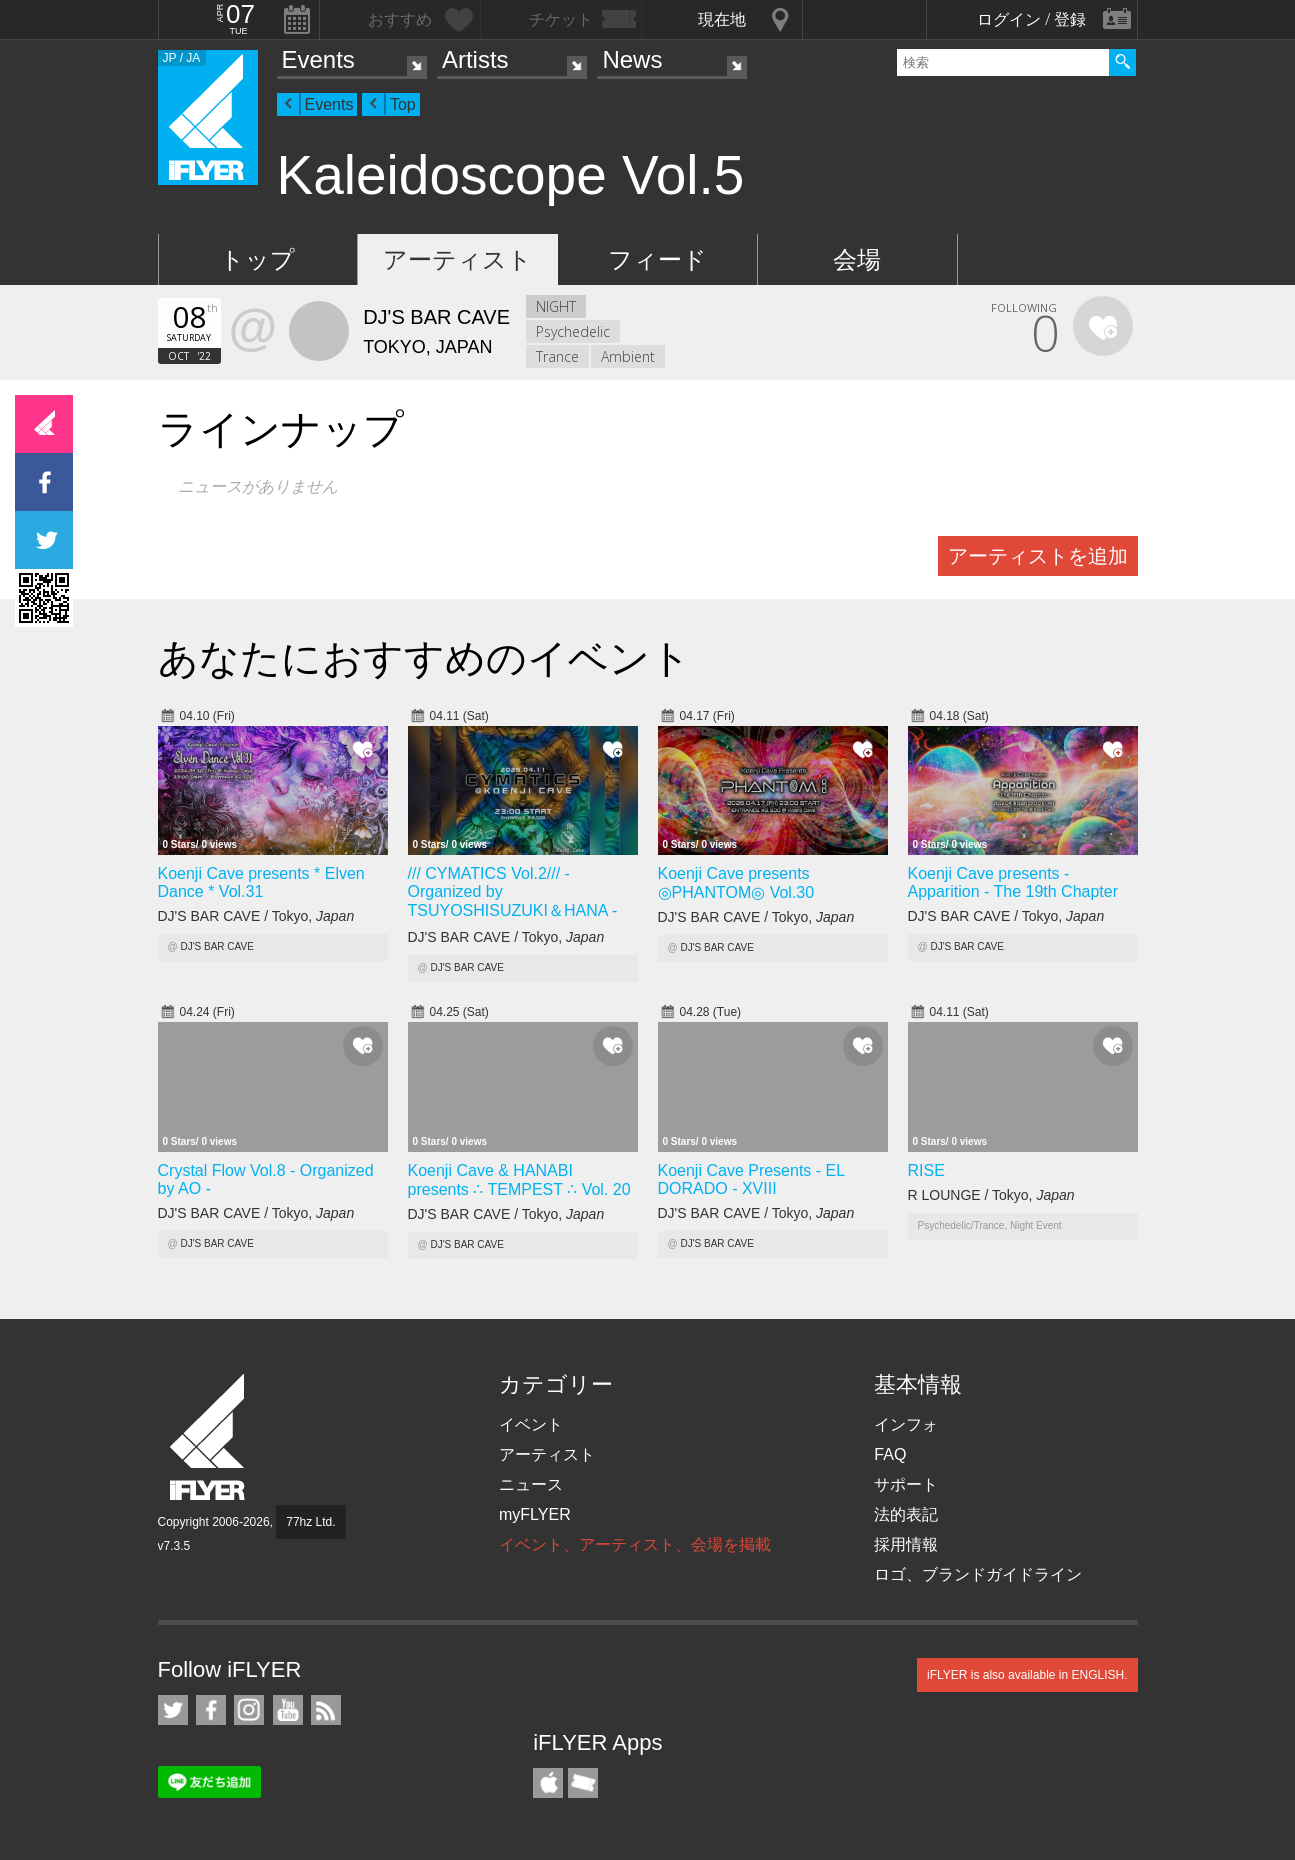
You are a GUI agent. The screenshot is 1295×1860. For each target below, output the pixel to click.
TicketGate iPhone (583, 1783)
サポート (906, 1484)
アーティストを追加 (1038, 556)
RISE (926, 1170)
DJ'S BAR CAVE (216, 946)
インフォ (906, 1424)
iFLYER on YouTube (288, 1710)
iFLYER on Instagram (249, 1710)
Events (318, 59)
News (632, 59)
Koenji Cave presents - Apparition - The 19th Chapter (1013, 882)
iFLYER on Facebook (211, 1710)
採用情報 (906, 1544)
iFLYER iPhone (548, 1783)
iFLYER (209, 1437)
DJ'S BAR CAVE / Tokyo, (256, 916)
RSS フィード (326, 1710)
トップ (257, 259)
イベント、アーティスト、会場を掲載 (635, 1544)
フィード (657, 259)
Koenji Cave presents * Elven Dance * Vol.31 (261, 882)
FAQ (890, 1454)
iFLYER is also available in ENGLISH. (1027, 1675)
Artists (475, 59)
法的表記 (906, 1514)
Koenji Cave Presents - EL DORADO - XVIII (751, 1179)
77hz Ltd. (310, 1522)
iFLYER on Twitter (173, 1710)
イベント (531, 1424)
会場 (857, 259)
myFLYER (535, 1514)
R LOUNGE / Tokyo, (991, 1195)
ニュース (531, 1484)
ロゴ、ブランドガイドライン (978, 1574)
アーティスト (457, 259)
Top (403, 104)
